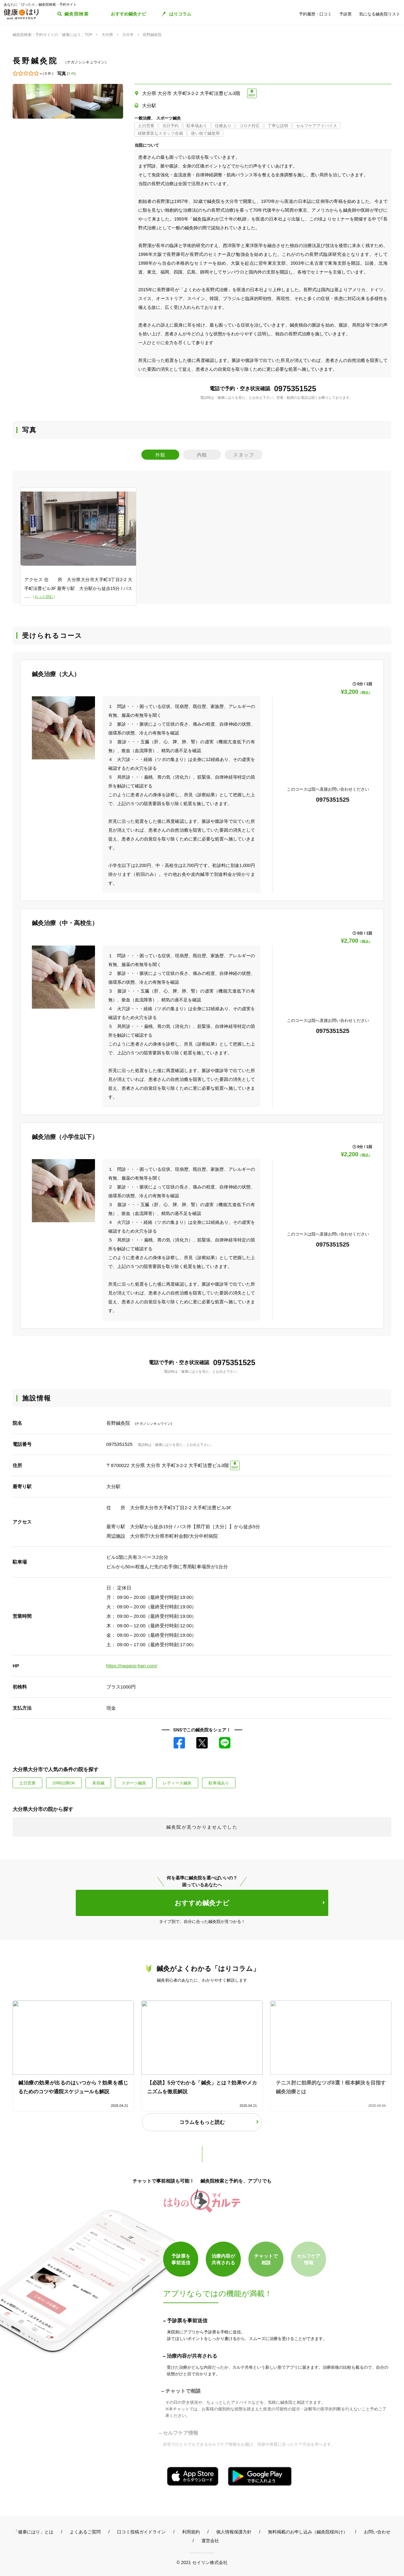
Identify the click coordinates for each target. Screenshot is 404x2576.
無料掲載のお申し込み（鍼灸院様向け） (308, 2531)
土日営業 (27, 1783)
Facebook (179, 1742)
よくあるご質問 (85, 2531)
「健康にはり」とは (33, 2531)
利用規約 (191, 2531)
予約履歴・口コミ (315, 14)
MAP (251, 95)
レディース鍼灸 (177, 1783)
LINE (224, 1742)
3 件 (71, 73)
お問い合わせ (377, 2531)
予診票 (345, 14)
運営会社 (210, 2540)
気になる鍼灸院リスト (379, 14)
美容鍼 (98, 1783)
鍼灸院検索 (76, 13)
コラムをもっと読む (202, 2122)
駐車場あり (219, 1783)
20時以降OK (63, 1783)
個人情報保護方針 (234, 2531)
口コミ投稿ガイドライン (141, 2531)
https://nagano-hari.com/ (131, 1665)
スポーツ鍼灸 (134, 1783)
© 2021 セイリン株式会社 (201, 2562)
